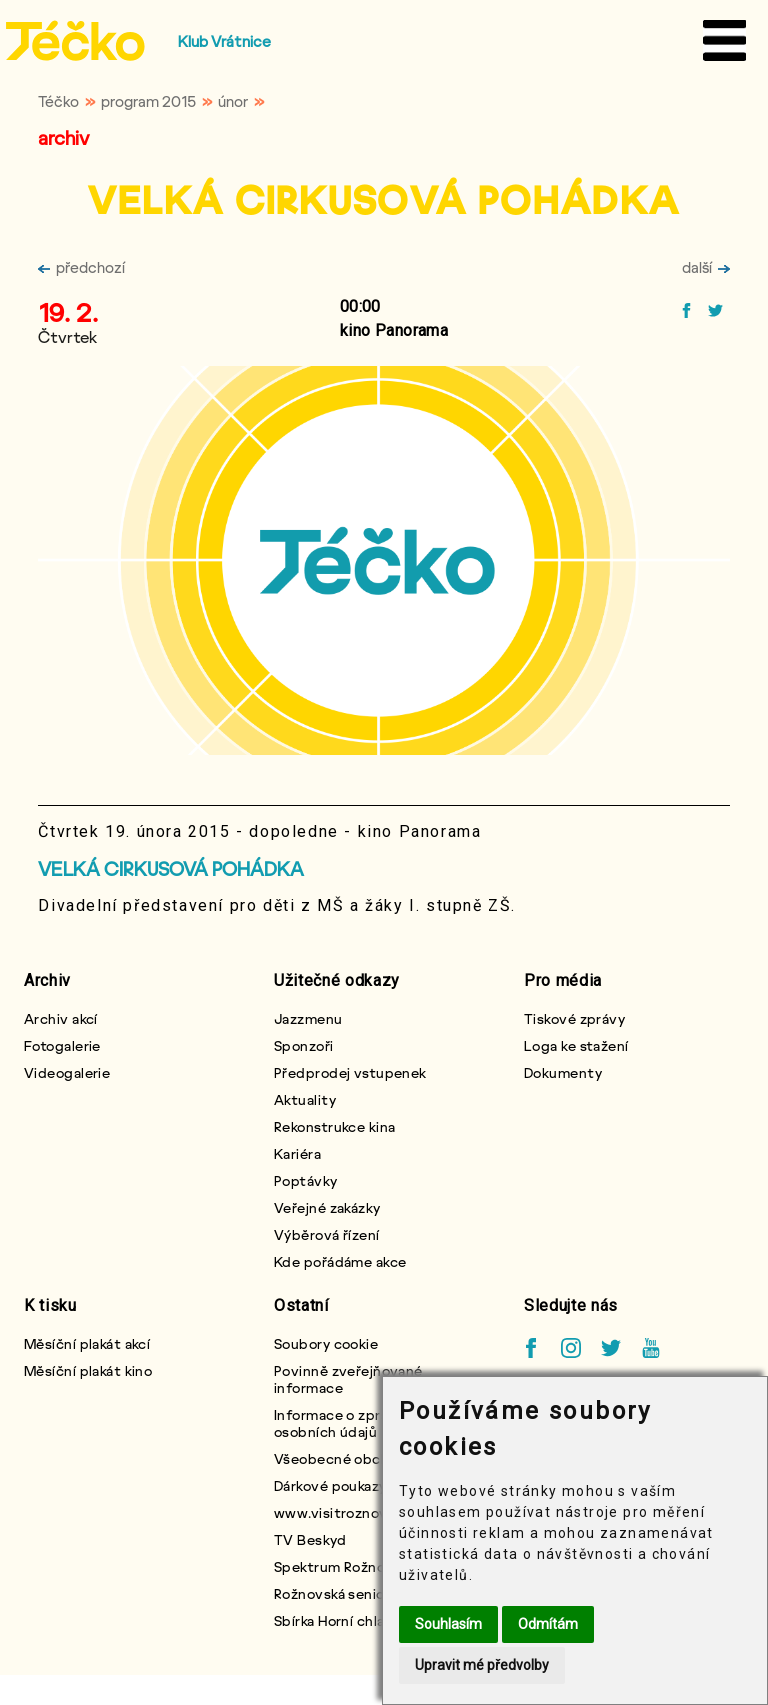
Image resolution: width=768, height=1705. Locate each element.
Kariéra (297, 1153)
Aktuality (305, 1099)
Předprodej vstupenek (350, 1072)
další (706, 267)
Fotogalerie (62, 1045)
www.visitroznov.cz (340, 1512)
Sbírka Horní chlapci (340, 1620)
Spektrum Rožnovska (344, 1566)
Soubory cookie (326, 1343)
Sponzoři (304, 1045)
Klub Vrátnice (224, 41)
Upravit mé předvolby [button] (482, 1665)
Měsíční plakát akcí (87, 1343)
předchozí (81, 267)
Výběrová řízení (327, 1234)
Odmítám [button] (548, 1624)
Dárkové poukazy (330, 1485)
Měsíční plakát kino (88, 1370)
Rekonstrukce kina (334, 1126)
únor (233, 101)
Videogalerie (67, 1072)
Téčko (58, 101)
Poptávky (306, 1180)
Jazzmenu (308, 1018)
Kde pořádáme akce (340, 1261)
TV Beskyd (310, 1539)
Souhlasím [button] (448, 1624)
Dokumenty (563, 1072)
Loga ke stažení (576, 1045)
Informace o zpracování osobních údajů (353, 1423)
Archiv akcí (61, 1018)
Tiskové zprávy (574, 1018)
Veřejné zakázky (327, 1207)
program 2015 (148, 101)
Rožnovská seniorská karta (361, 1593)
